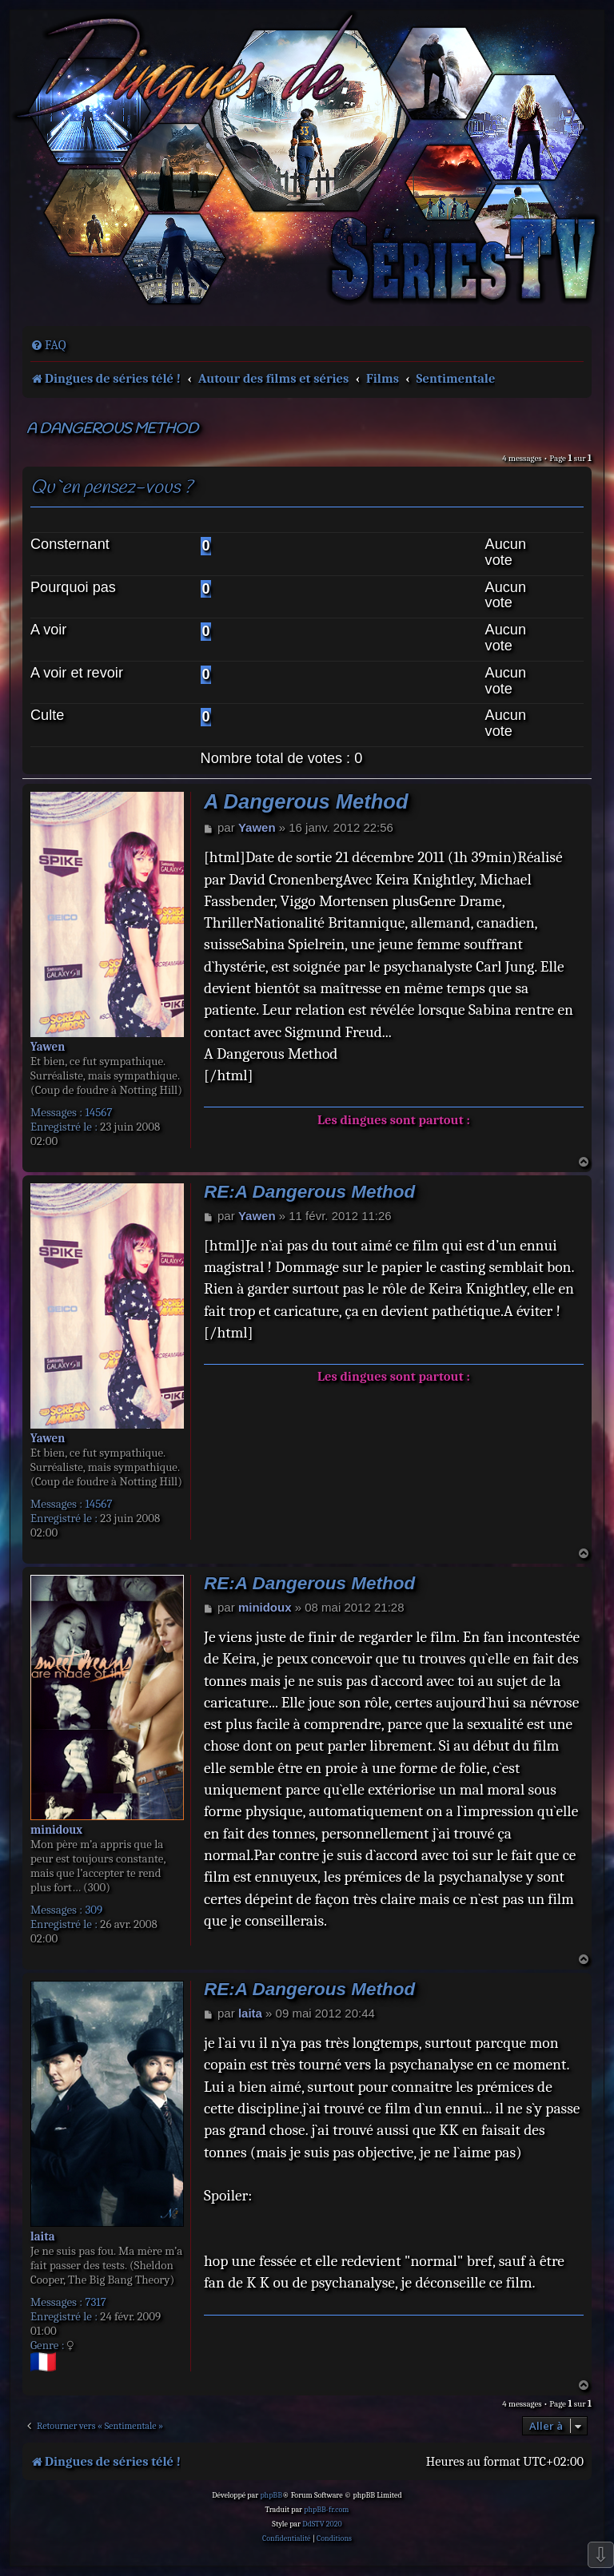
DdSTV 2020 (321, 2524)
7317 (95, 2302)
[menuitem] (48, 345)
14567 (98, 1112)
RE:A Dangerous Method (309, 1192)
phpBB (271, 2495)
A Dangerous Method (112, 429)
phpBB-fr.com (326, 2509)
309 (93, 1909)
